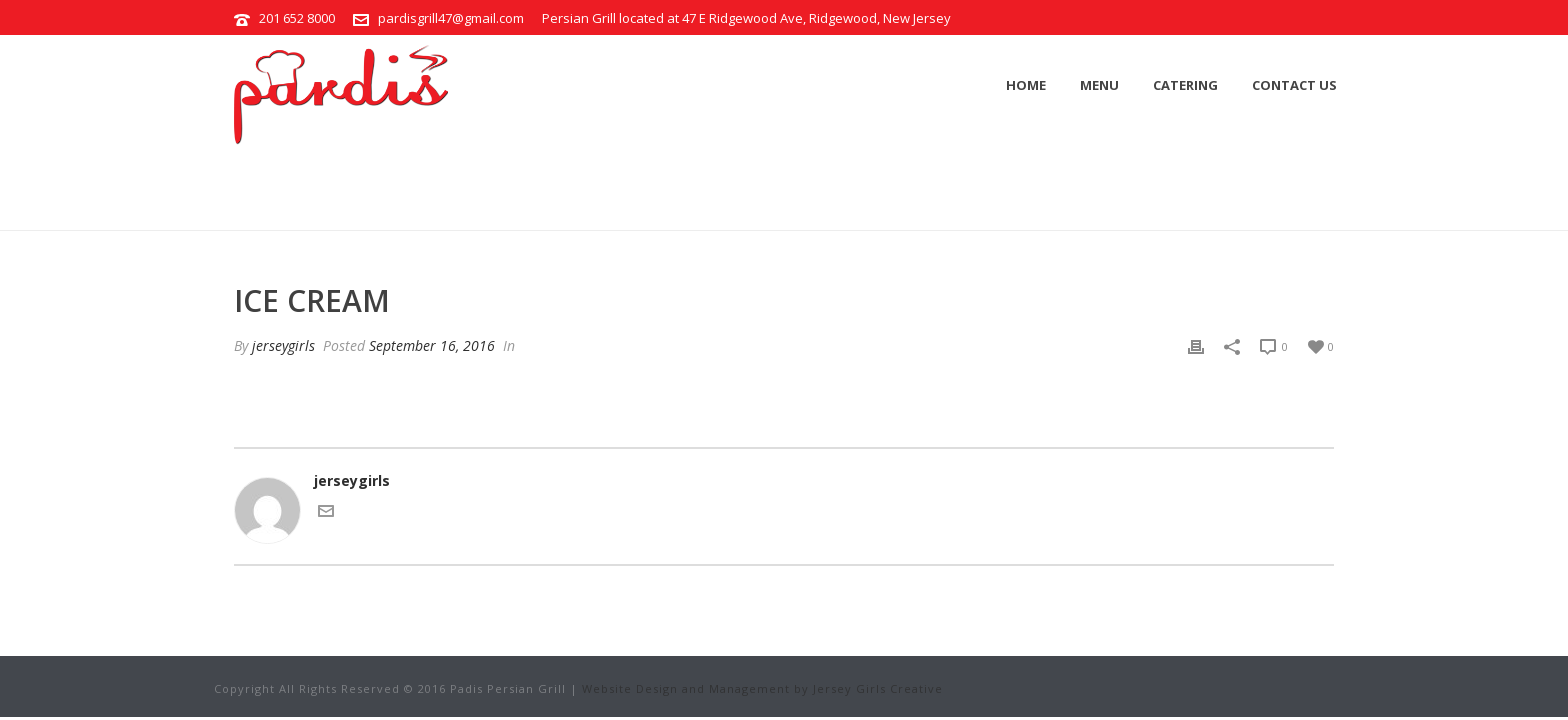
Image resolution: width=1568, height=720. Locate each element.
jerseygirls (283, 345)
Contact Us (1294, 85)
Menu (1099, 85)
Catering (1185, 85)
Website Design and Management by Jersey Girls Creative (762, 688)
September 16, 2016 (432, 345)
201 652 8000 (297, 18)
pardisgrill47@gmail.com (451, 18)
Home (1026, 85)
